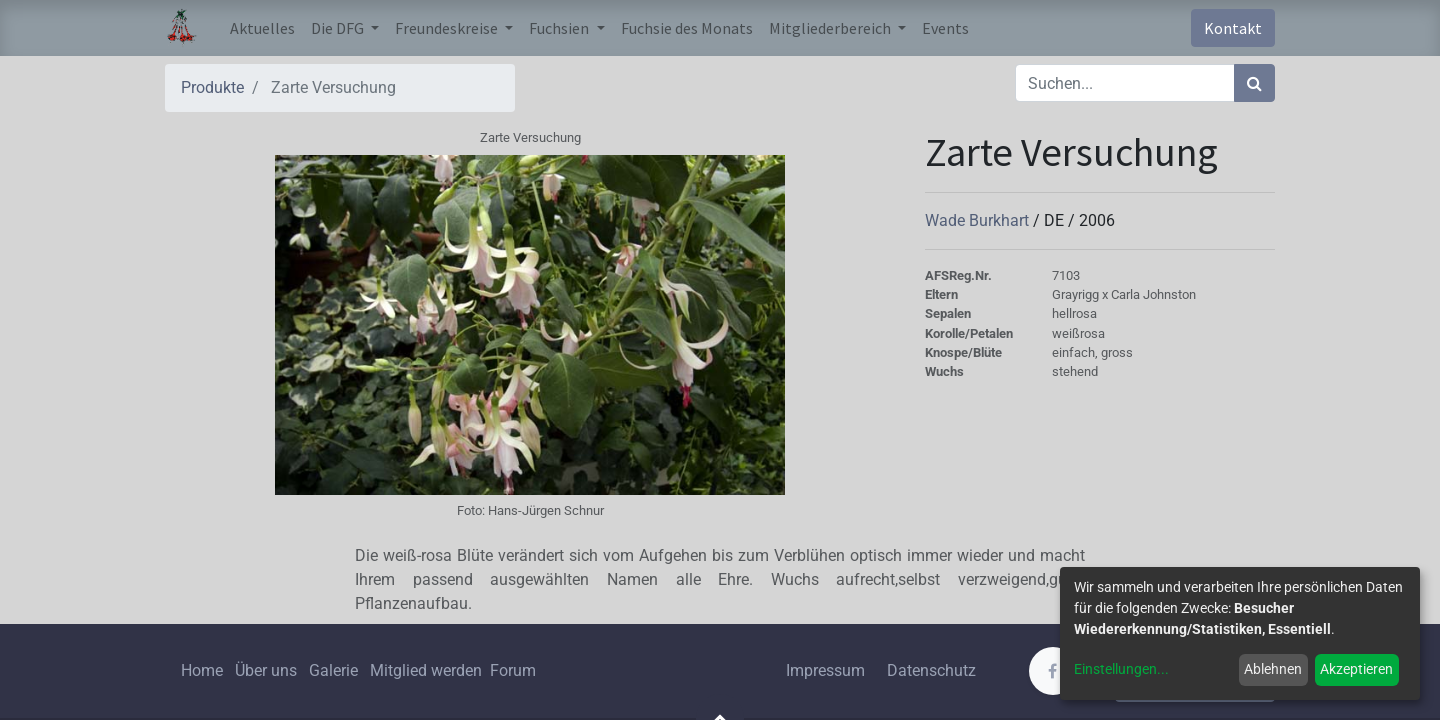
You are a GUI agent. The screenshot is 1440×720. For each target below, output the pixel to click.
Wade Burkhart (979, 220)
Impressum (825, 670)
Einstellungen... (1121, 669)
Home (202, 670)
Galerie (333, 670)
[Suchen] (1254, 83)
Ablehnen (1273, 669)
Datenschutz (931, 670)
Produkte (212, 87)
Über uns (266, 670)
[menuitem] (262, 28)
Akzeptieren (1356, 669)
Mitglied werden (428, 670)
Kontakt (1233, 28)
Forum (513, 670)
